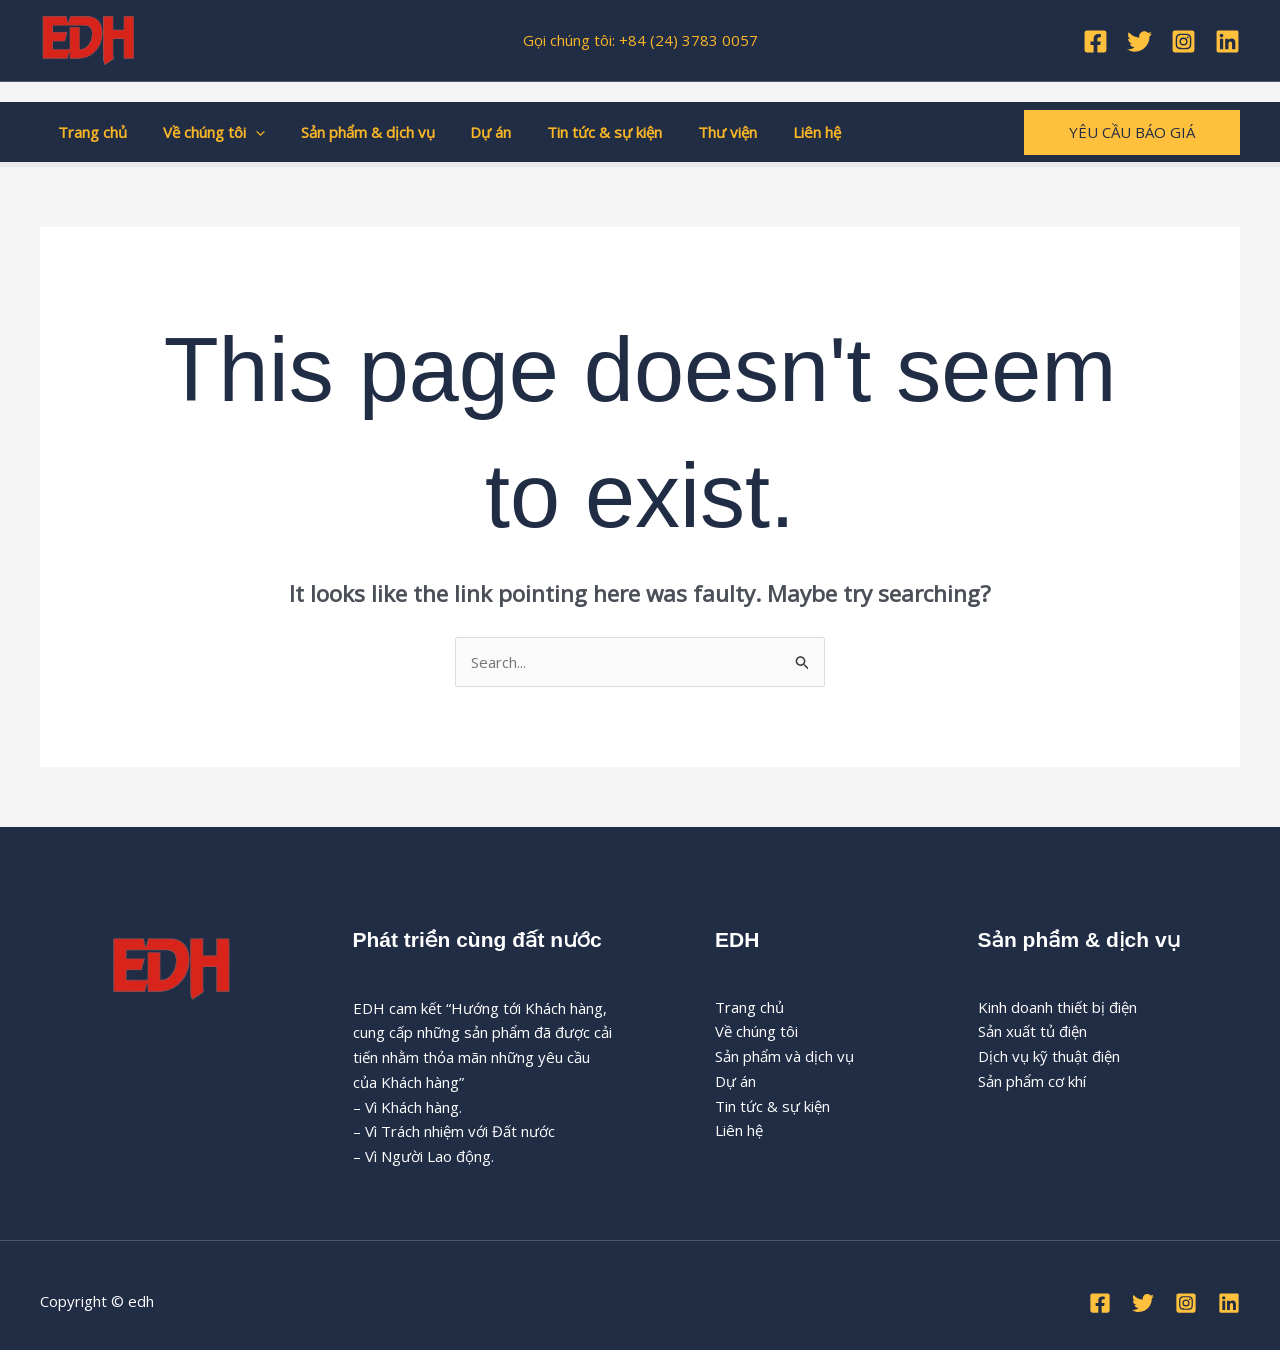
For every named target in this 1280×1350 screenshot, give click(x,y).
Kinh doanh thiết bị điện (1057, 1007)
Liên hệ (779, 132)
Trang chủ (89, 132)
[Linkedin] (1227, 41)
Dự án (470, 132)
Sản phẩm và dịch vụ (784, 1056)
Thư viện (695, 132)
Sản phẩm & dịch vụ (353, 132)
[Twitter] (1139, 41)
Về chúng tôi (205, 132)
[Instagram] (1183, 41)
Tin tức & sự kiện (578, 132)
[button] (246, 132)
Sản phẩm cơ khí (1032, 1081)
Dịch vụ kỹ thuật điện (1049, 1056)
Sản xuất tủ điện (1032, 1031)
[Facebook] (1095, 41)
